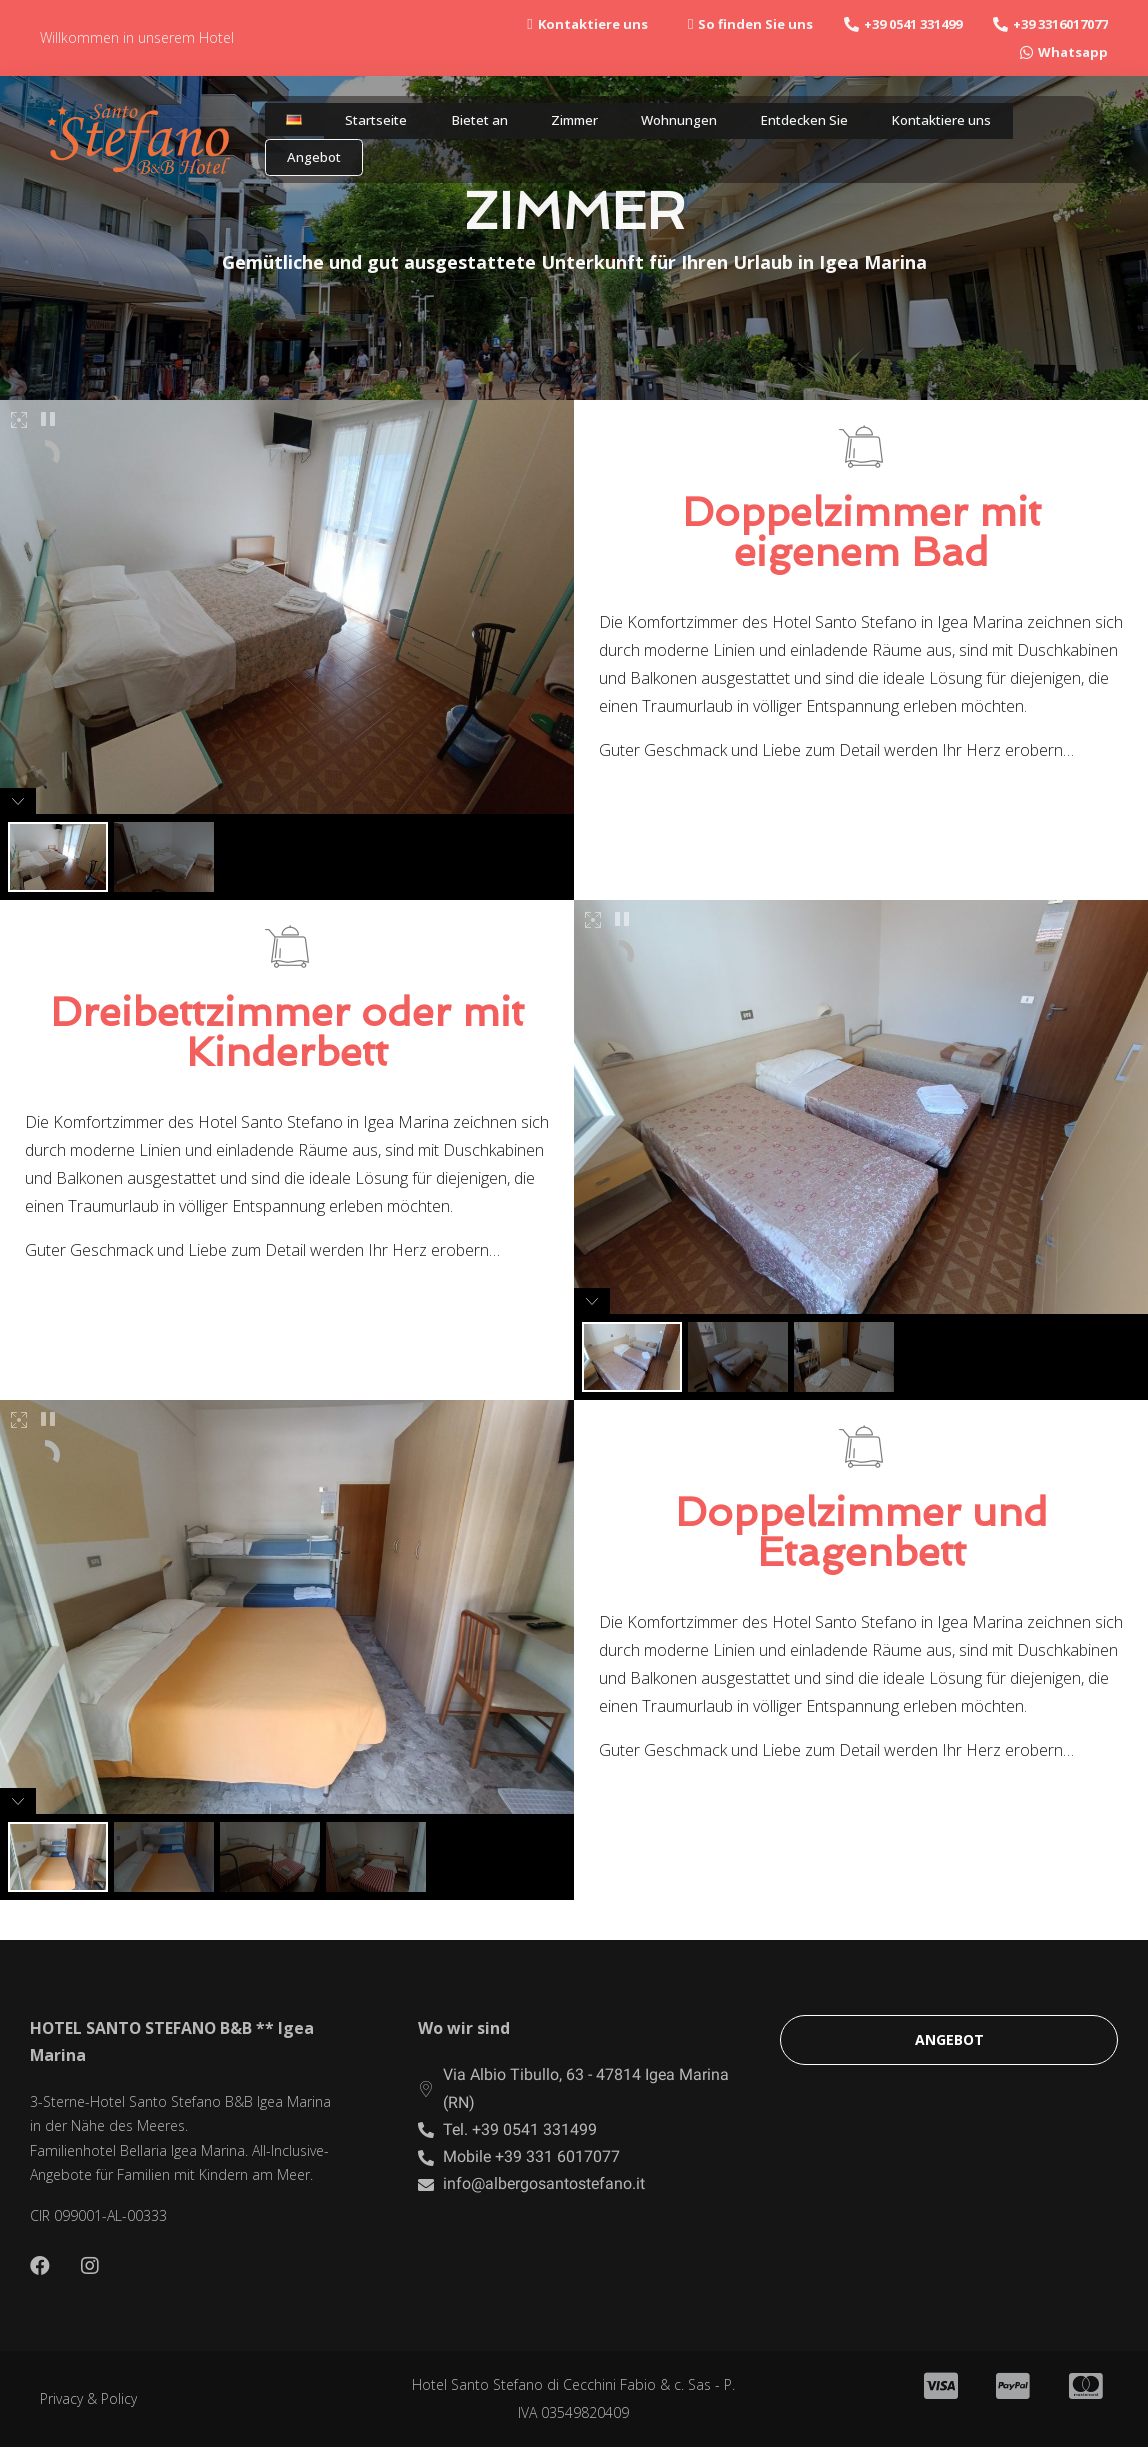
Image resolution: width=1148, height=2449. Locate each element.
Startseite (363, 126)
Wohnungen (667, 126)
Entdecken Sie (797, 126)
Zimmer (560, 126)
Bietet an (466, 126)
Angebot (313, 168)
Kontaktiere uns (942, 126)
